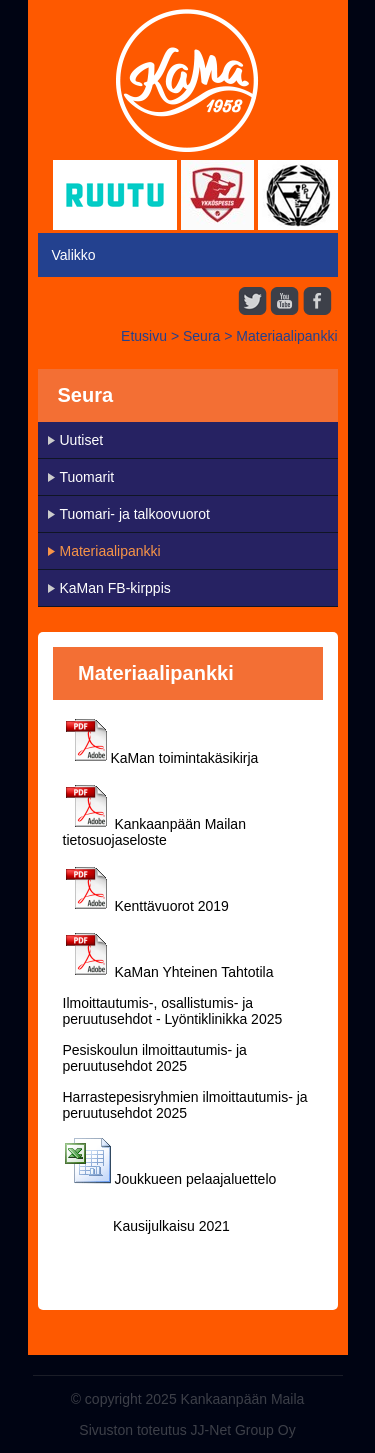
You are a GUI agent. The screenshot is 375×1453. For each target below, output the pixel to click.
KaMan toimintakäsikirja (185, 758)
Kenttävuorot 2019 (171, 906)
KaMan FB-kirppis (115, 588)
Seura (201, 336)
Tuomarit (87, 477)
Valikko (74, 255)
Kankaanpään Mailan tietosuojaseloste (154, 832)
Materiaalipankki (286, 336)
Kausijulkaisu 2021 (169, 1226)
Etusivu (144, 336)
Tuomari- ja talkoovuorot (135, 514)
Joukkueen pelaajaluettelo (195, 1179)
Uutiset (82, 440)
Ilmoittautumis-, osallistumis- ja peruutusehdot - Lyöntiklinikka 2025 (173, 1011)
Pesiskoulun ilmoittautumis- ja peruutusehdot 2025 (155, 1058)
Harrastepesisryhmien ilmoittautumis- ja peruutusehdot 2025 (185, 1105)
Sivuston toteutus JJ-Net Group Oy (187, 1430)
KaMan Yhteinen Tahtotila (193, 972)
